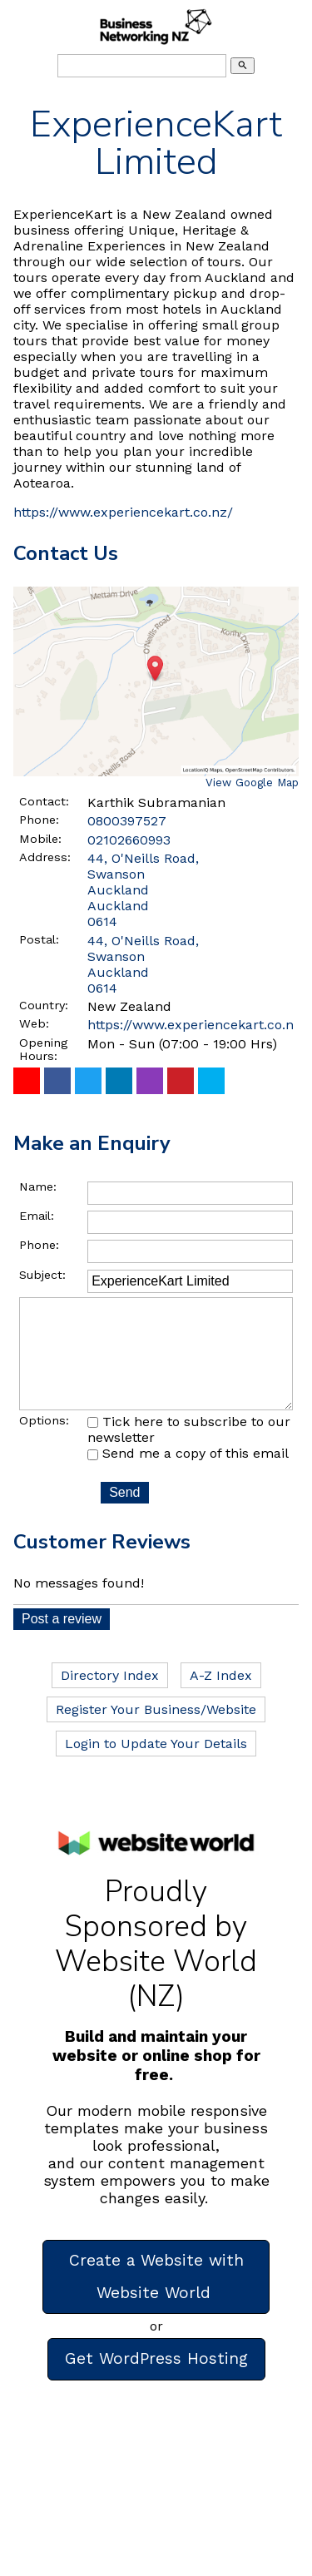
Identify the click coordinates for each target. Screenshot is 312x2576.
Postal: (39, 939)
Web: (34, 1023)
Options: (44, 1443)
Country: (43, 1005)
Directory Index (110, 1699)
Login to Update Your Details (156, 1767)
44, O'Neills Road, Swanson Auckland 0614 (143, 964)
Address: (45, 857)
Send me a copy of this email (188, 1476)
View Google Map (252, 782)
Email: (36, 1215)
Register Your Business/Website (156, 1733)
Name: (38, 1186)
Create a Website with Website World (156, 2299)
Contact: (44, 801)
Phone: (39, 819)
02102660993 (129, 840)
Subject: (42, 1274)
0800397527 (126, 821)
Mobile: (40, 838)
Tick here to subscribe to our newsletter (188, 1453)
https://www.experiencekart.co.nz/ (123, 512)
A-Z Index (221, 1699)
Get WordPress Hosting (156, 2381)
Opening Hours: (43, 1049)
